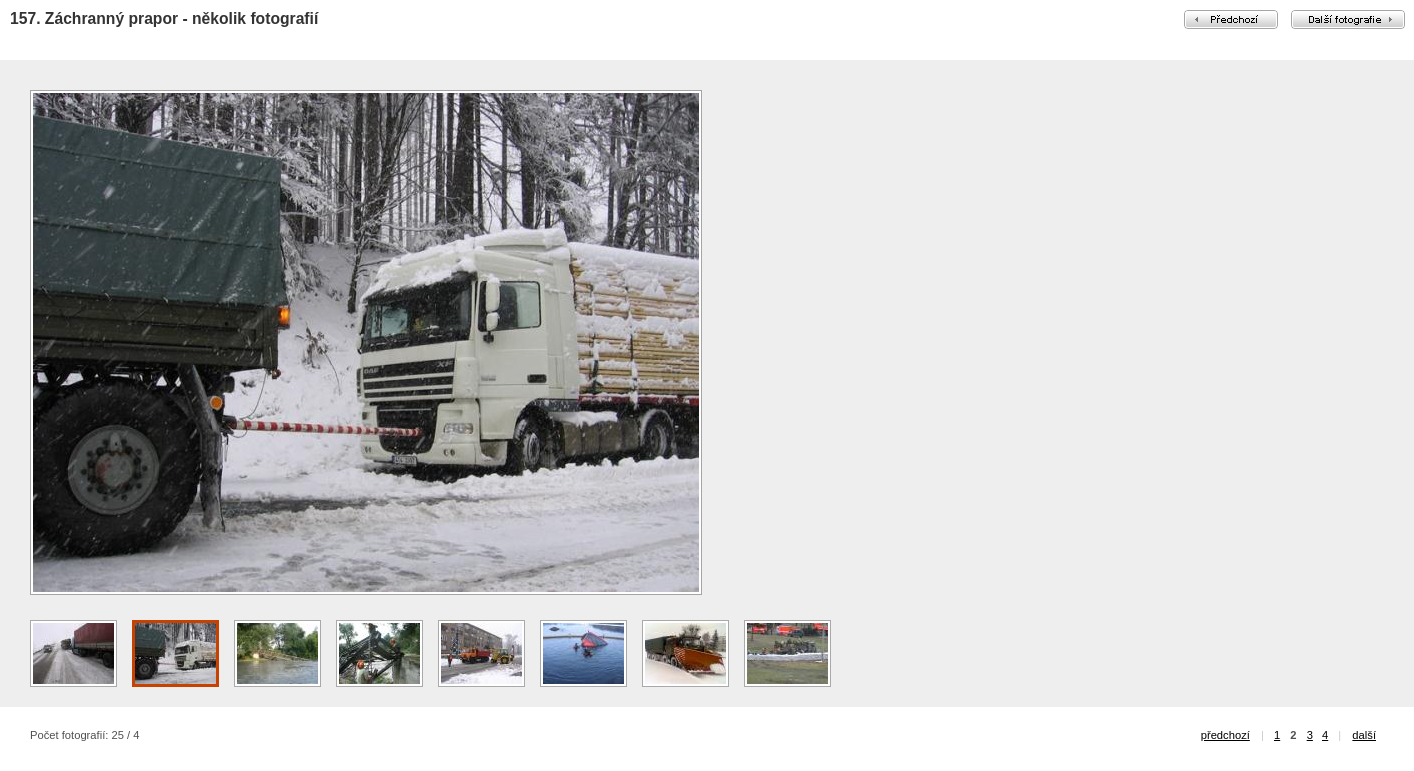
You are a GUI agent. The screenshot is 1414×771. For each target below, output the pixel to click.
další (1364, 735)
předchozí (1225, 735)
